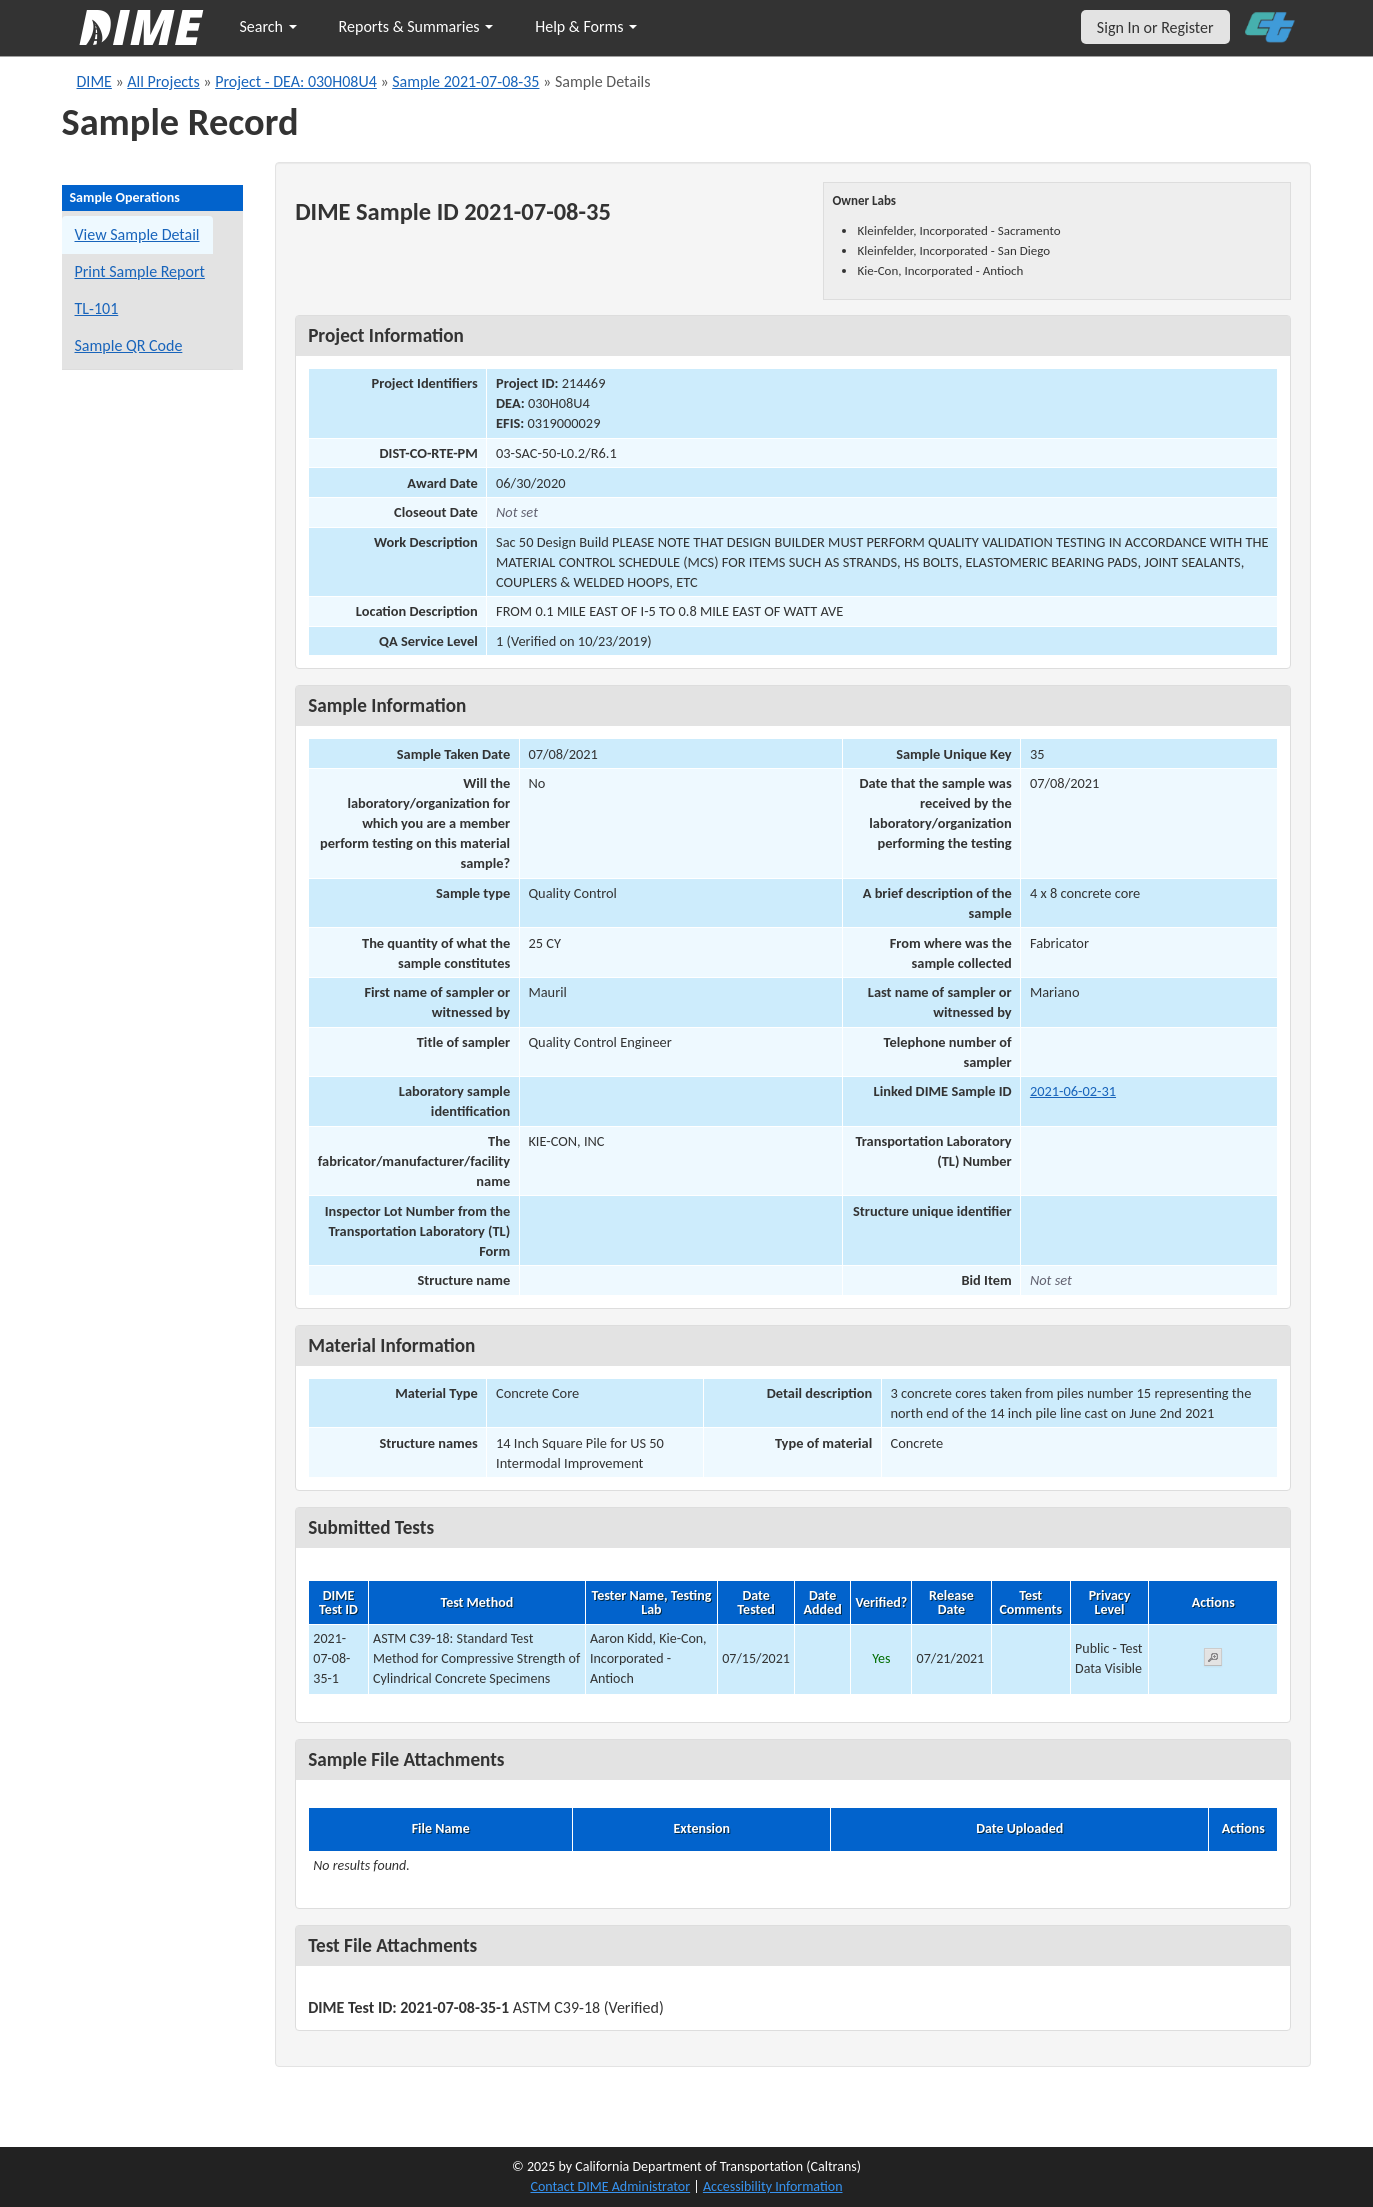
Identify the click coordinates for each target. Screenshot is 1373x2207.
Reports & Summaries (416, 26)
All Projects (163, 81)
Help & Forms (586, 26)
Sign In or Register (1155, 27)
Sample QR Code (129, 345)
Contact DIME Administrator (611, 2186)
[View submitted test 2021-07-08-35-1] (1213, 1660)
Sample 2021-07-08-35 (465, 81)
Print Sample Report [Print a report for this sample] (140, 271)
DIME (94, 81)
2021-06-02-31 (1073, 1091)
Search (268, 26)
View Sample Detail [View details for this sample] (137, 234)
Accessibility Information (773, 2186)
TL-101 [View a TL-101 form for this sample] (97, 308)
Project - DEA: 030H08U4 (296, 81)
